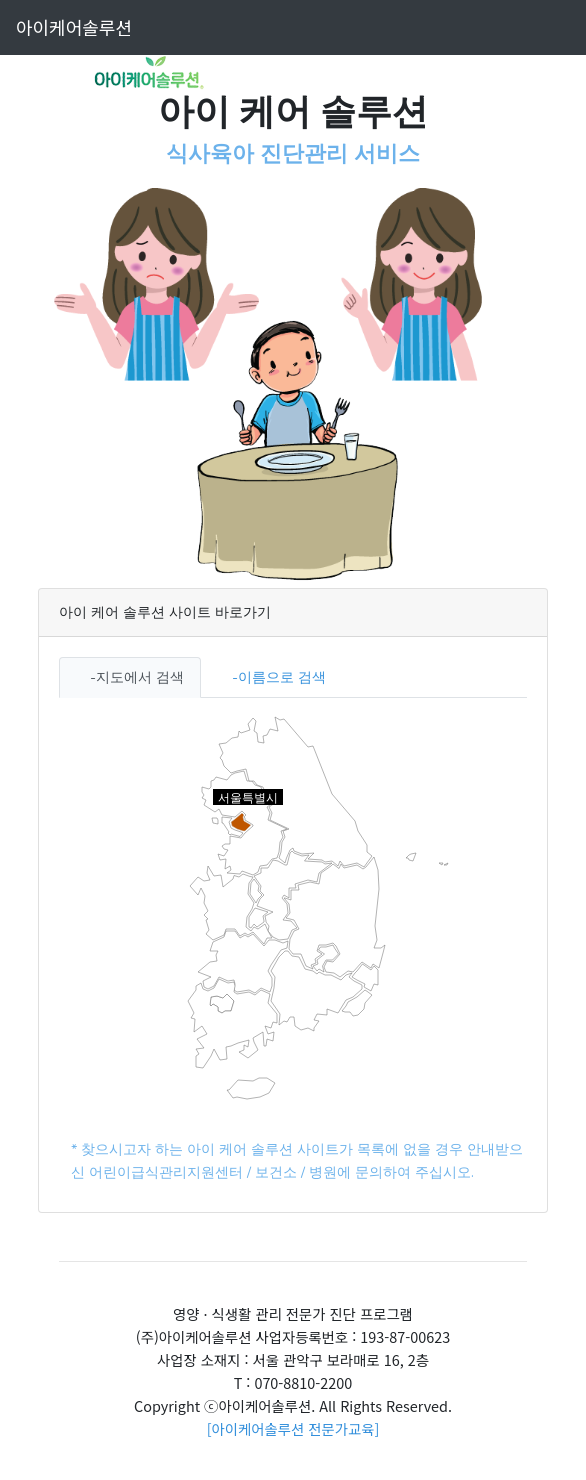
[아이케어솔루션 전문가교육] (293, 1428)
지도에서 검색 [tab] (140, 677)
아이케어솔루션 (74, 27)
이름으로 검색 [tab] (282, 677)
